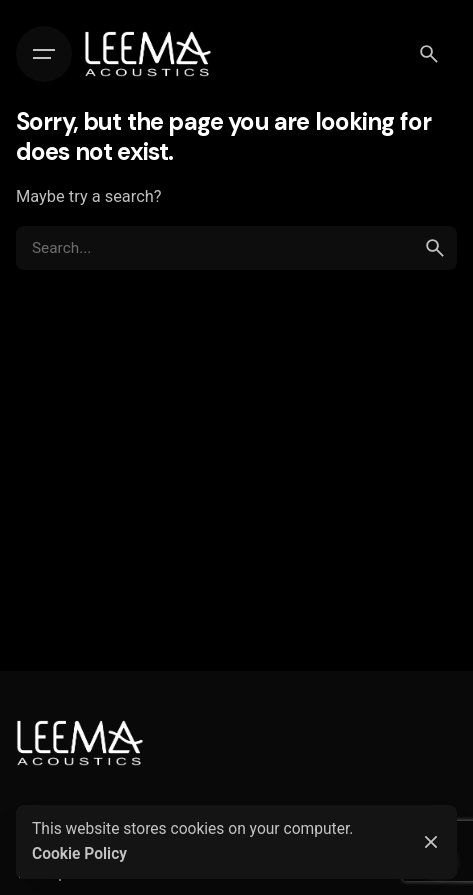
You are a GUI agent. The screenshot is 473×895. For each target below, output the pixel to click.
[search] (435, 248)
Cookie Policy (79, 854)
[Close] (431, 842)
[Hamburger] (44, 54)
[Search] (429, 54)
